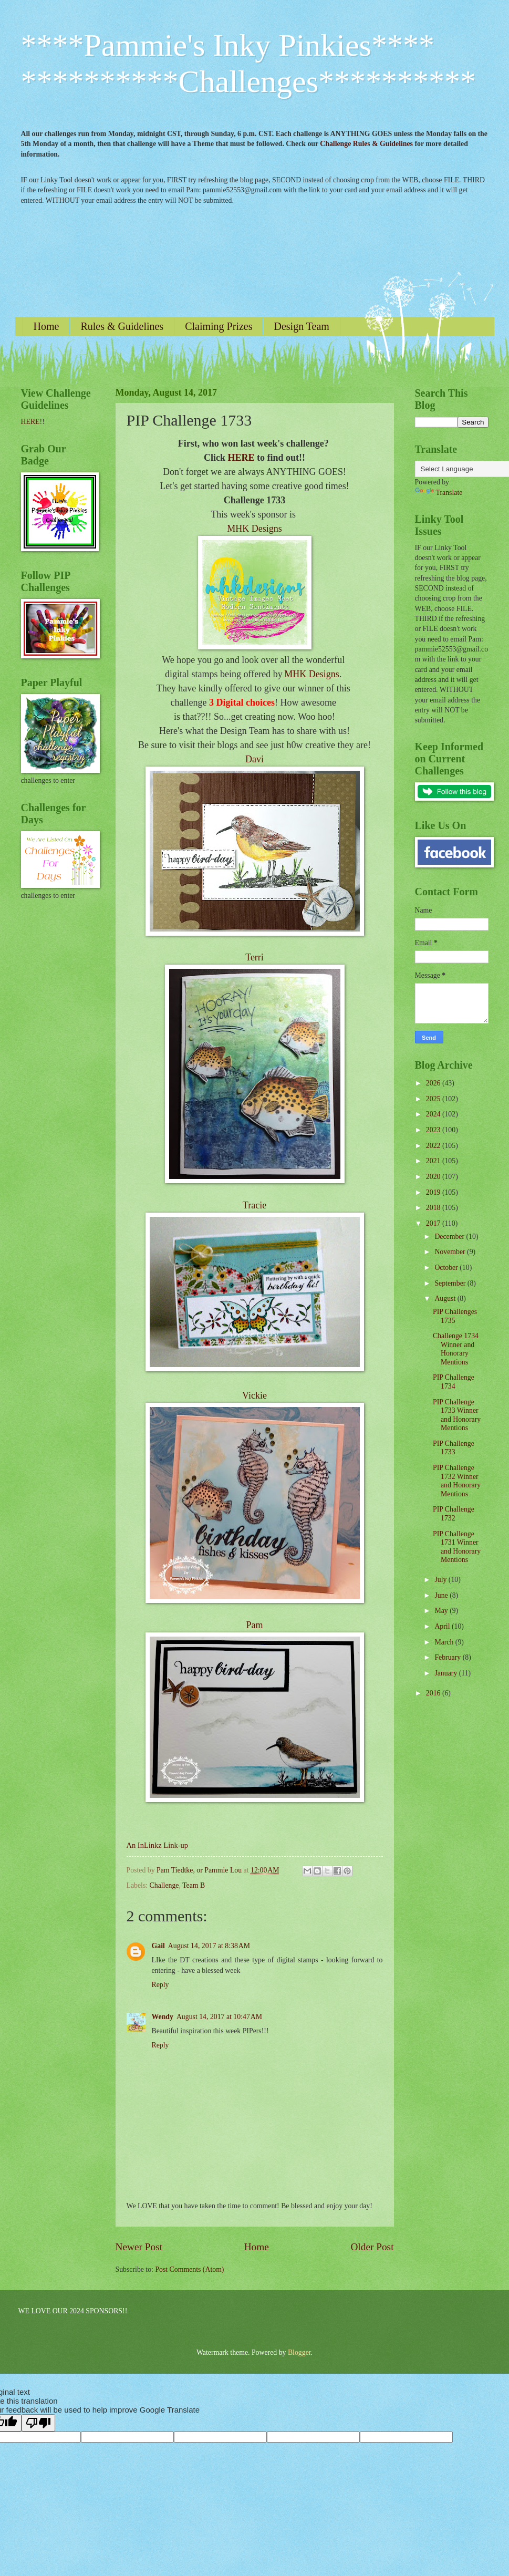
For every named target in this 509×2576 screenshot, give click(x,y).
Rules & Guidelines (121, 326)
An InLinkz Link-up (157, 1845)
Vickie (254, 1395)
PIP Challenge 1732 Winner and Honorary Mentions (457, 1481)
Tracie (254, 1205)
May (442, 1611)
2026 (434, 1083)
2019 (434, 1192)
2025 (434, 1099)
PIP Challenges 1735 (455, 1316)
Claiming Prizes (218, 326)
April (443, 1626)
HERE (240, 457)
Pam (254, 1625)
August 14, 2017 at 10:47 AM (219, 2017)
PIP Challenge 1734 (453, 1381)
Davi (254, 759)
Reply (160, 1985)
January (446, 1673)
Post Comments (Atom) (189, 2269)
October (447, 1267)
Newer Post (139, 2246)
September (450, 1283)
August (445, 1298)
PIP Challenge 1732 (453, 1513)
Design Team (301, 326)
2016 (434, 1693)
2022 (434, 1146)
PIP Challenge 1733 (453, 1448)
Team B (193, 1885)
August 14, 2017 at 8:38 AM (209, 1946)
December (450, 1236)
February (448, 1657)
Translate (439, 492)
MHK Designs (254, 528)
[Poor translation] (38, 2423)
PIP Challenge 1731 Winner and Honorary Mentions (457, 1547)
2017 (434, 1223)
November (450, 1252)
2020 (434, 1177)
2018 (434, 1208)
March (444, 1642)
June (442, 1595)
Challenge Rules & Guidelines (366, 144)
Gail (158, 1946)
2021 (434, 1161)
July (441, 1580)
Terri (254, 957)
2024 (434, 1114)
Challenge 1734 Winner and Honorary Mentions (456, 1349)
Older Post (371, 2246)
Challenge (164, 1885)
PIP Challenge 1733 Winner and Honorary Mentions (457, 1415)
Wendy (162, 2017)
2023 (434, 1130)
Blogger (299, 2352)
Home (46, 326)
